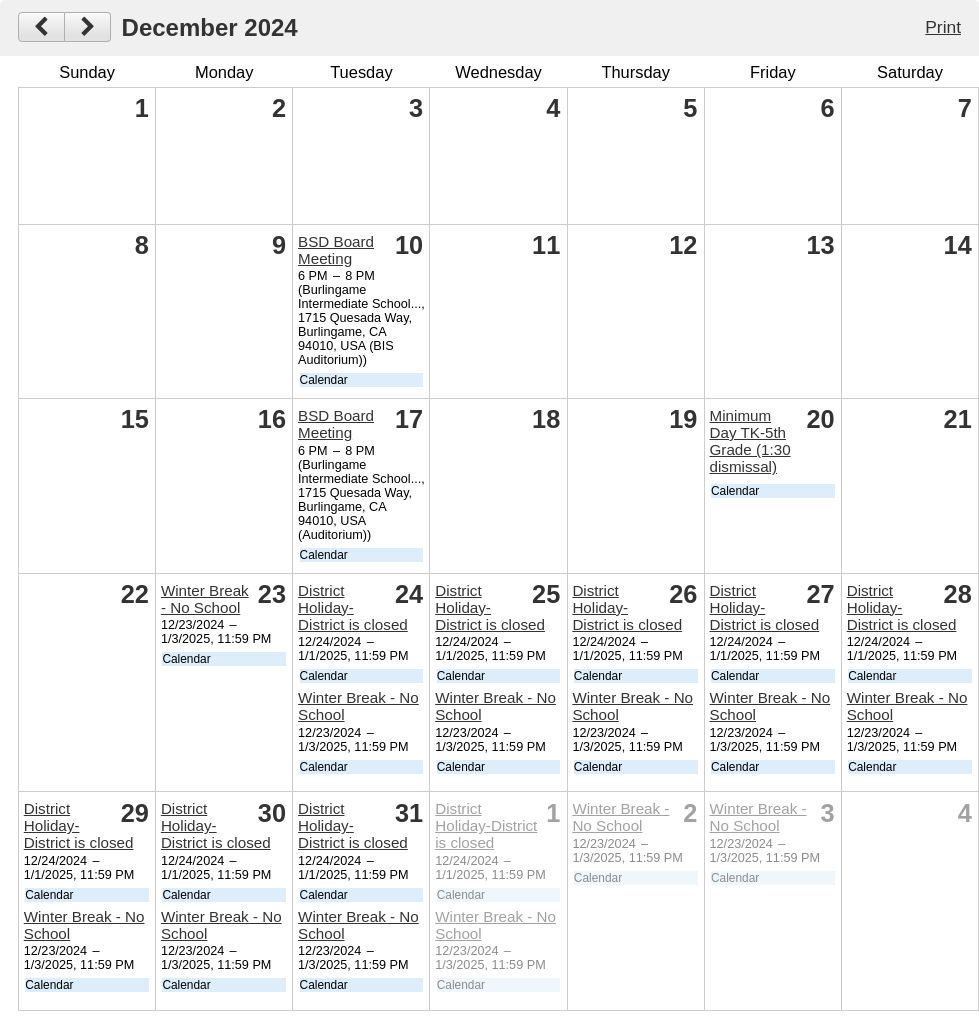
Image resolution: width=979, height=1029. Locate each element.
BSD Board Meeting (336, 250)
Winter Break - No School (205, 599)
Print (943, 27)
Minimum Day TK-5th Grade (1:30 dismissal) (750, 441)
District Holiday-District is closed (353, 607)
